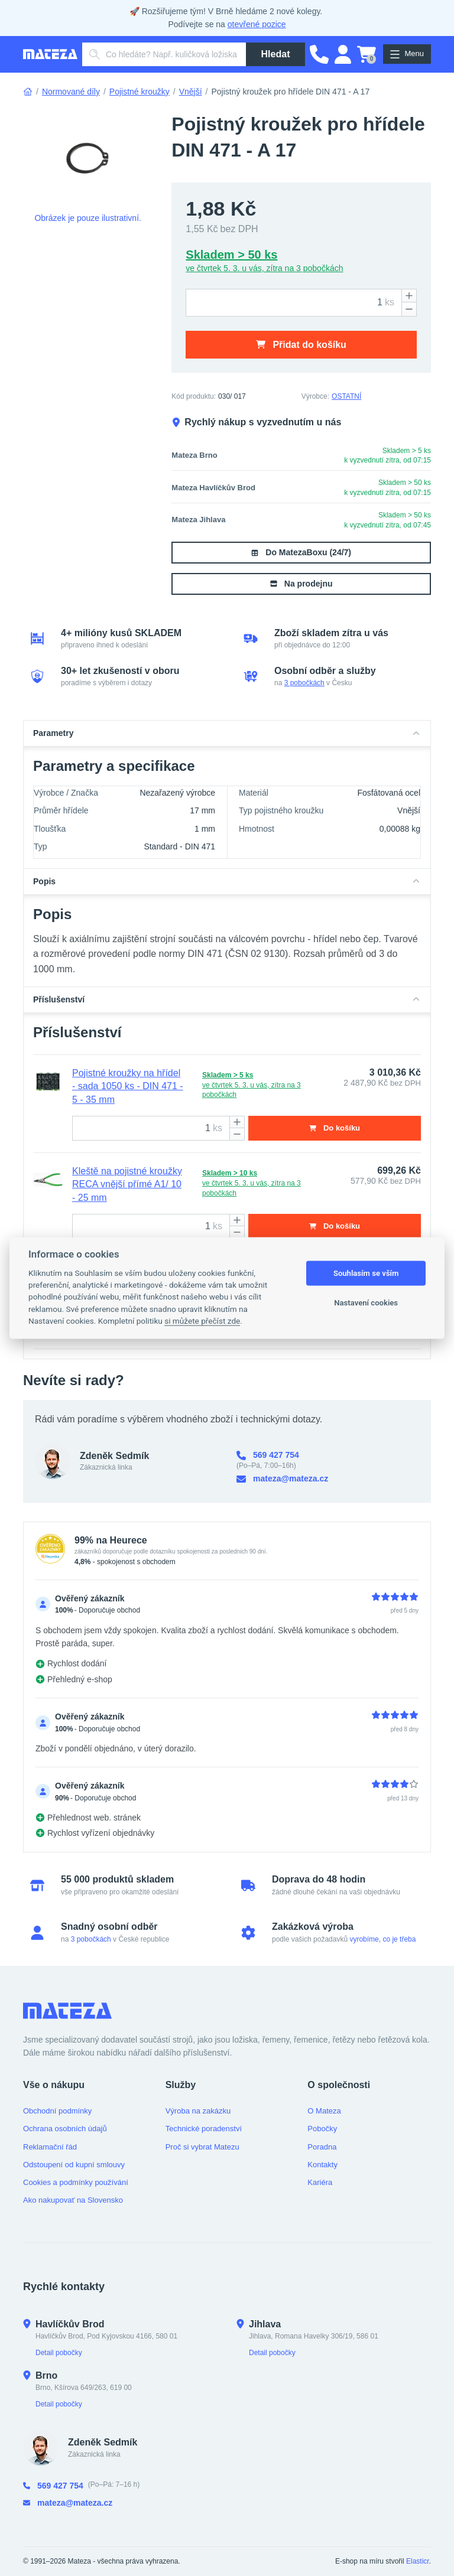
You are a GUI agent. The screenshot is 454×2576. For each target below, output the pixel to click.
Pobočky (322, 2128)
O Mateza (323, 2110)
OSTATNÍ (346, 396)
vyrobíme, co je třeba (382, 1939)
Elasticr (417, 2561)
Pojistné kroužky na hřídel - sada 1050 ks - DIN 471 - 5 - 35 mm (127, 1086)
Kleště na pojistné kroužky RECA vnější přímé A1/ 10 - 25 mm (127, 1184)
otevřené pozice (257, 24)
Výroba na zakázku (198, 2110)
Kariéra (319, 2182)
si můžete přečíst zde (202, 1321)
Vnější (190, 91)
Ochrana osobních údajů (65, 2128)
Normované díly (71, 91)
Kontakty (322, 2164)
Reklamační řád (50, 2146)
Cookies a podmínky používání (75, 2182)
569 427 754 (267, 1455)
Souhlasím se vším (366, 1273)
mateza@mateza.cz (282, 1479)
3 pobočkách (304, 683)
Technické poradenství (204, 2128)
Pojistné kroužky (139, 91)
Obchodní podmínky (57, 2110)
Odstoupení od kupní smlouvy (74, 2164)
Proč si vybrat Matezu (202, 2146)
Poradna (321, 2146)
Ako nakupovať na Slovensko (73, 2200)
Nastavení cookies (366, 1302)
